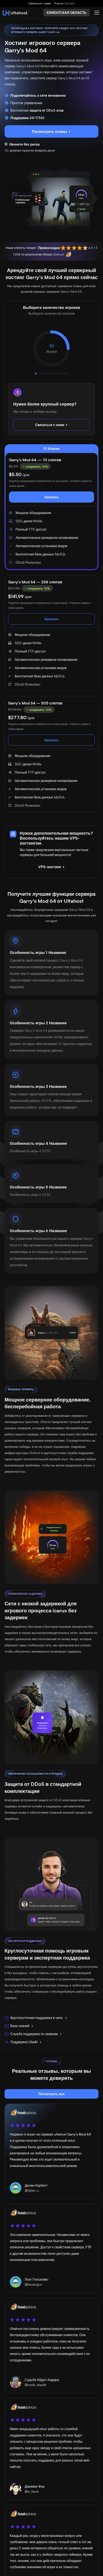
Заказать (51, 497)
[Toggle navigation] (97, 12)
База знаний (19, 2026)
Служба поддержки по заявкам (33, 2034)
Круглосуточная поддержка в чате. (36, 2018)
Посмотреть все (51, 2094)
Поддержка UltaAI (23, 2042)
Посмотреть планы (51, 131)
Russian (64, 3)
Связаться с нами (39, 3)
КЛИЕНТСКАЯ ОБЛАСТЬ (66, 13)
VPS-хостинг (51, 866)
